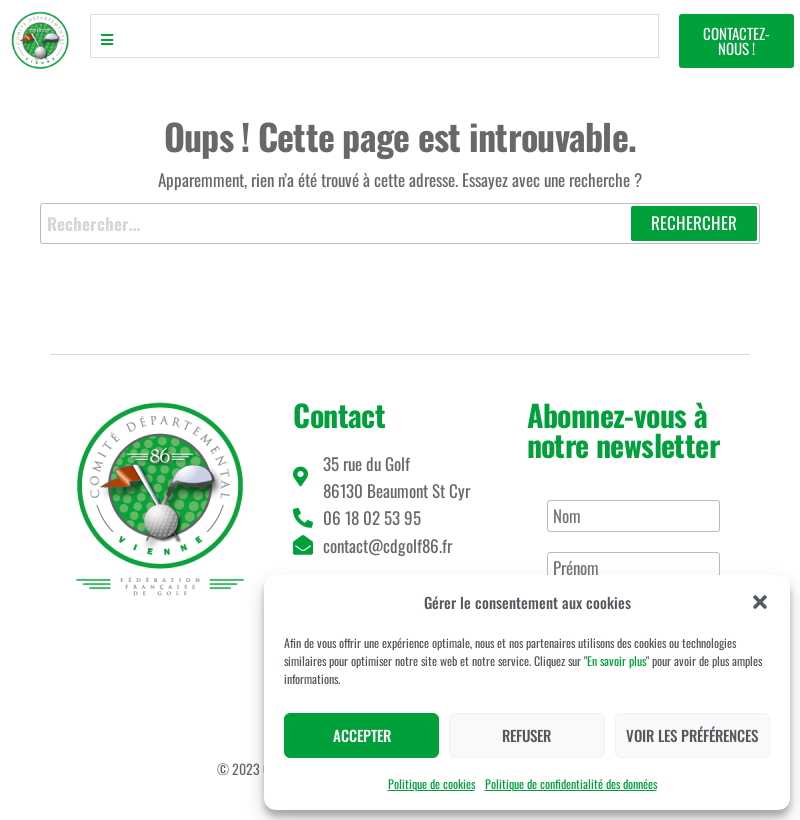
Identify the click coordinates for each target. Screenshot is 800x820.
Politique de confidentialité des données (571, 783)
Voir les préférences (692, 735)
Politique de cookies (431, 783)
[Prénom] (633, 568)
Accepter (362, 735)
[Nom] (633, 516)
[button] (760, 602)
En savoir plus (616, 660)
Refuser (526, 735)
